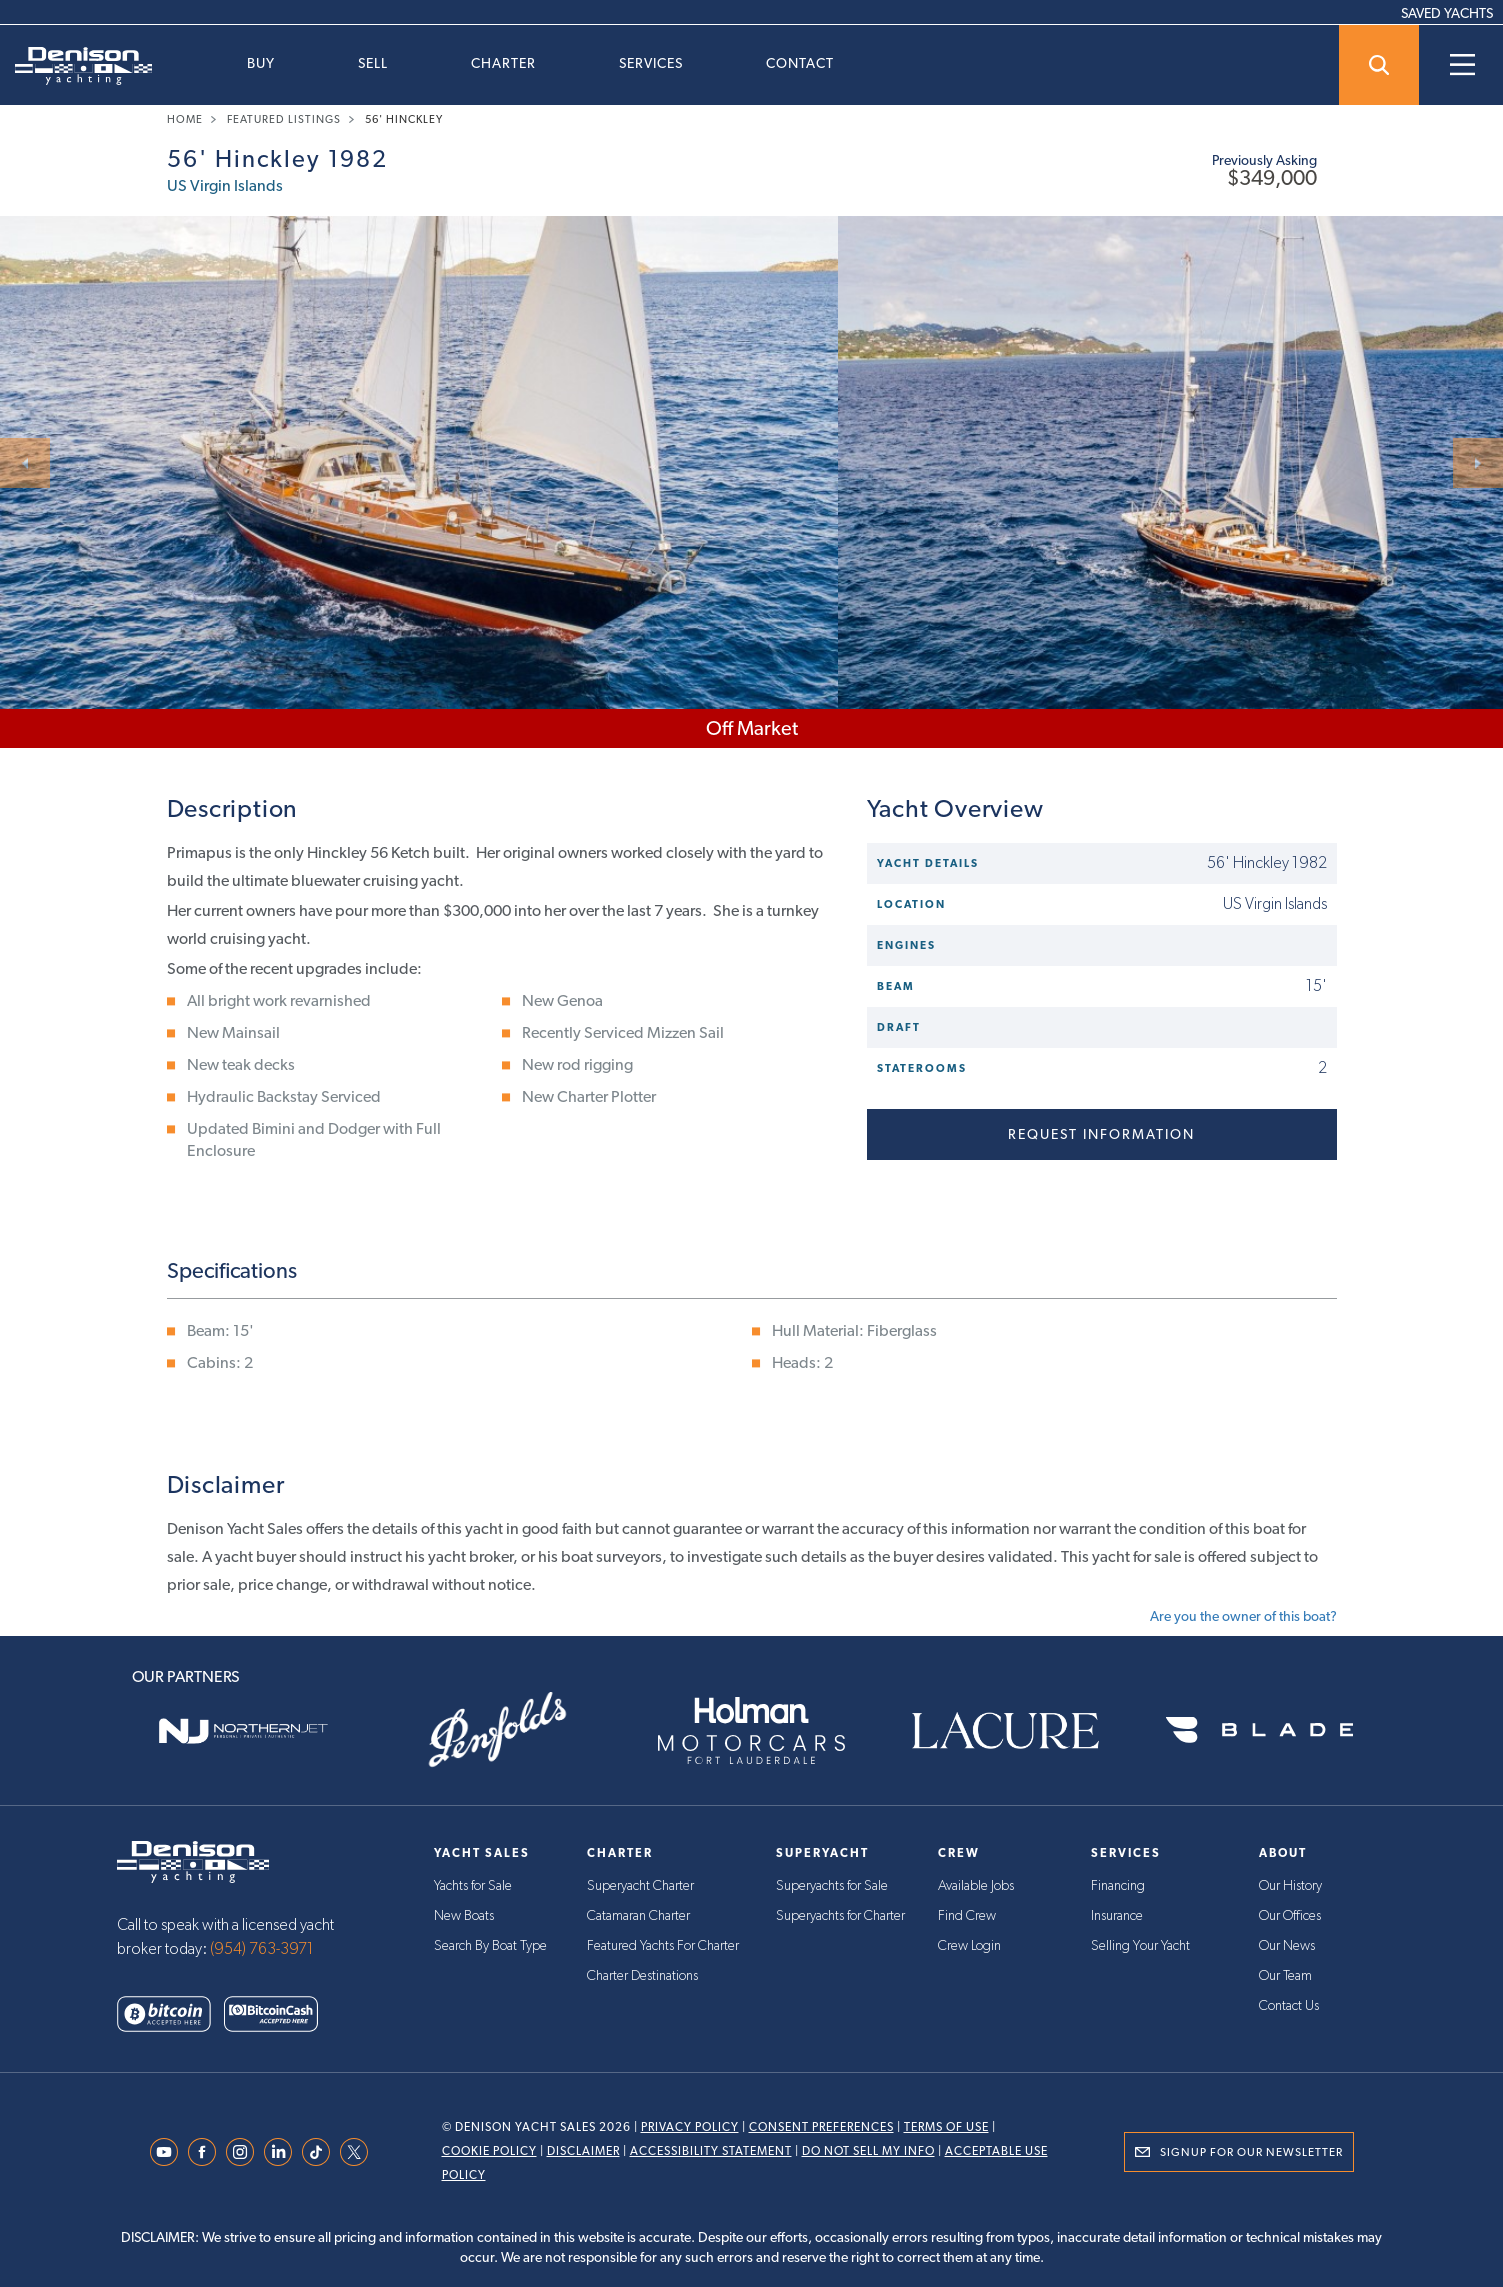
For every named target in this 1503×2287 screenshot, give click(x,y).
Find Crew (967, 1916)
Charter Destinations (642, 1976)
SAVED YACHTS (1447, 13)
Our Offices (1290, 1916)
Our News (1287, 1946)
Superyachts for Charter (840, 1916)
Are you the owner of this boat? (1243, 1616)
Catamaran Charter (638, 1916)
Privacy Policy (690, 2127)
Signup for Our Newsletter (1251, 2152)
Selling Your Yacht (1140, 1946)
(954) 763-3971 (262, 1949)
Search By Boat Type (490, 1946)
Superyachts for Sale (832, 1886)
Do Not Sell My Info (868, 2151)
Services (651, 63)
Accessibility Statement (711, 2151)
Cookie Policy (489, 2151)
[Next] (1478, 463)
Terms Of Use (946, 2127)
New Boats (464, 1916)
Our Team (1285, 1976)
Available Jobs (976, 1886)
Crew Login (969, 1946)
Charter (503, 63)
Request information (1101, 1134)
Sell (373, 63)
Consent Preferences (821, 2127)
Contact (800, 63)
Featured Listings (284, 119)
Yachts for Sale (473, 1886)
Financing (1118, 1886)
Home (185, 119)
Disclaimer (583, 2151)
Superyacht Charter (640, 1886)
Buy (261, 63)
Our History (1290, 1886)
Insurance (1117, 1916)
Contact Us (1289, 2006)
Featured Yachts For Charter (663, 1946)
